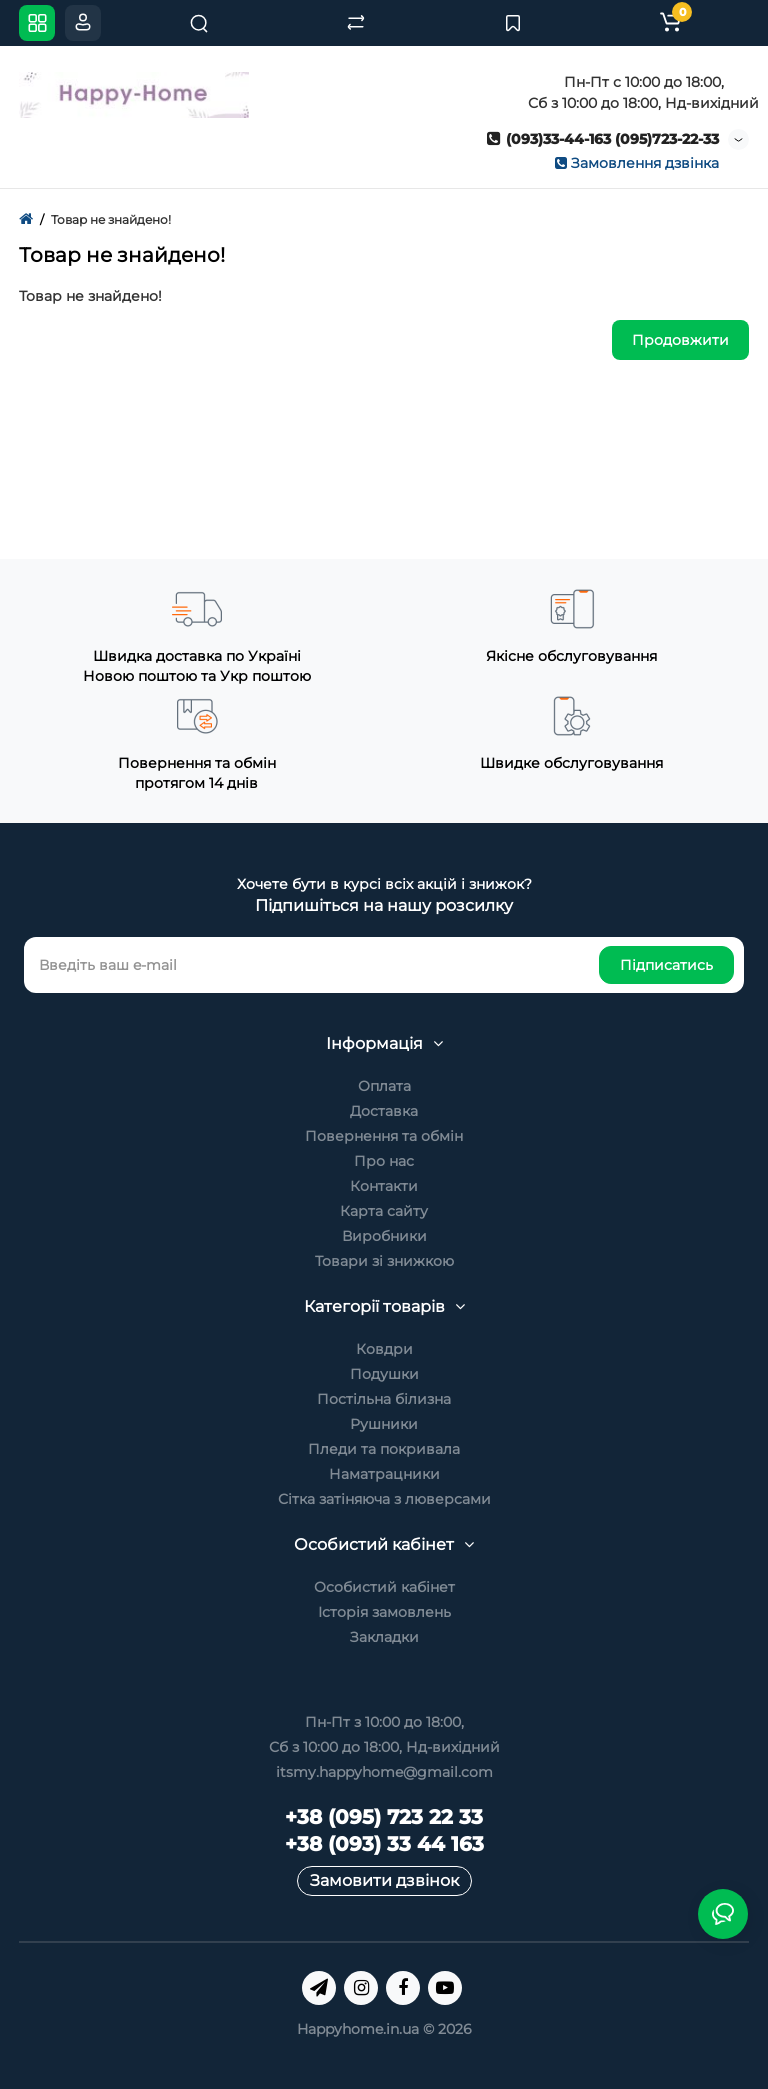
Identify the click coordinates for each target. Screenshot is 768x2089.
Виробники (384, 1236)
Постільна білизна (384, 1399)
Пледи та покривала (384, 1449)
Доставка (384, 1111)
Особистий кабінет (384, 1587)
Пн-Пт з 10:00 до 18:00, (384, 1722)
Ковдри (384, 1349)
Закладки (384, 1637)
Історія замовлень (384, 1612)
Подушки (384, 1374)
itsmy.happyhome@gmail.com (384, 1772)
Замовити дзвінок (384, 1880)
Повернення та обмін (384, 1136)
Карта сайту (384, 1211)
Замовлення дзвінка (637, 163)
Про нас (384, 1161)
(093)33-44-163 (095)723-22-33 (603, 139)
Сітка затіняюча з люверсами (384, 1499)
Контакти (384, 1186)
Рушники (384, 1424)
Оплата (384, 1086)
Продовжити (680, 340)
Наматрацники (384, 1474)
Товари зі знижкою (384, 1261)
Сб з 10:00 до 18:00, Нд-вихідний (384, 1747)
